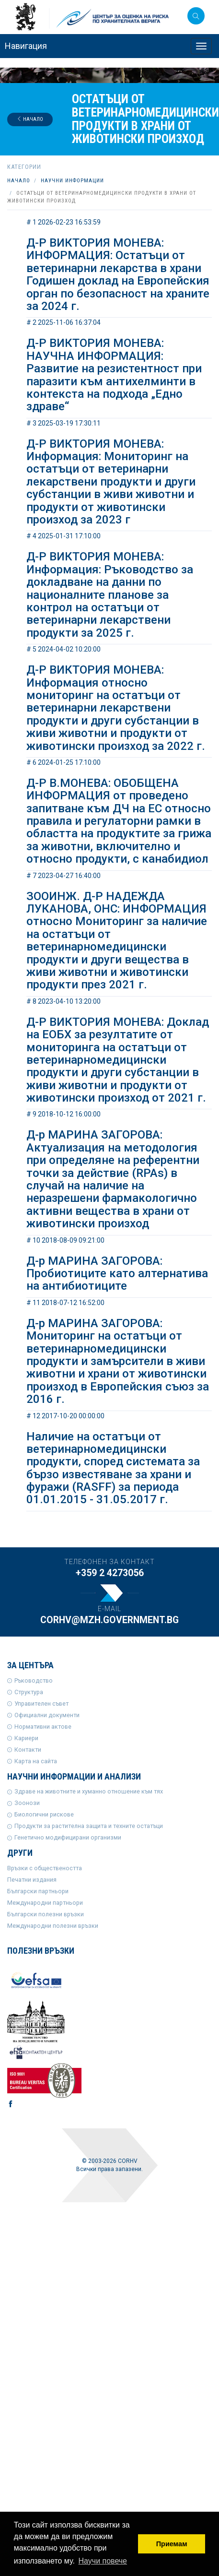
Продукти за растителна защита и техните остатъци (88, 1825)
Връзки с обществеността (44, 1868)
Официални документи (47, 1715)
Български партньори (38, 1891)
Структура (28, 1692)
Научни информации (72, 181)
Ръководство (33, 1680)
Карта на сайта (35, 1761)
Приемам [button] (171, 2544)
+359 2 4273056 (110, 1573)
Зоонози (27, 1802)
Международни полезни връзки (52, 1925)
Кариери (26, 1738)
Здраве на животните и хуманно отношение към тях (88, 1791)
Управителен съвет (41, 1703)
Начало (30, 119)
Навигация (26, 46)
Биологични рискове (44, 1814)
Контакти (27, 1749)
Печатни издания (32, 1879)
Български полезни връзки (45, 1914)
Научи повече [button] (103, 2561)
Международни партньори (45, 1902)
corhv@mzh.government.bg (109, 1620)
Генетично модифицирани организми (67, 1837)
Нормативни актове (42, 1726)
